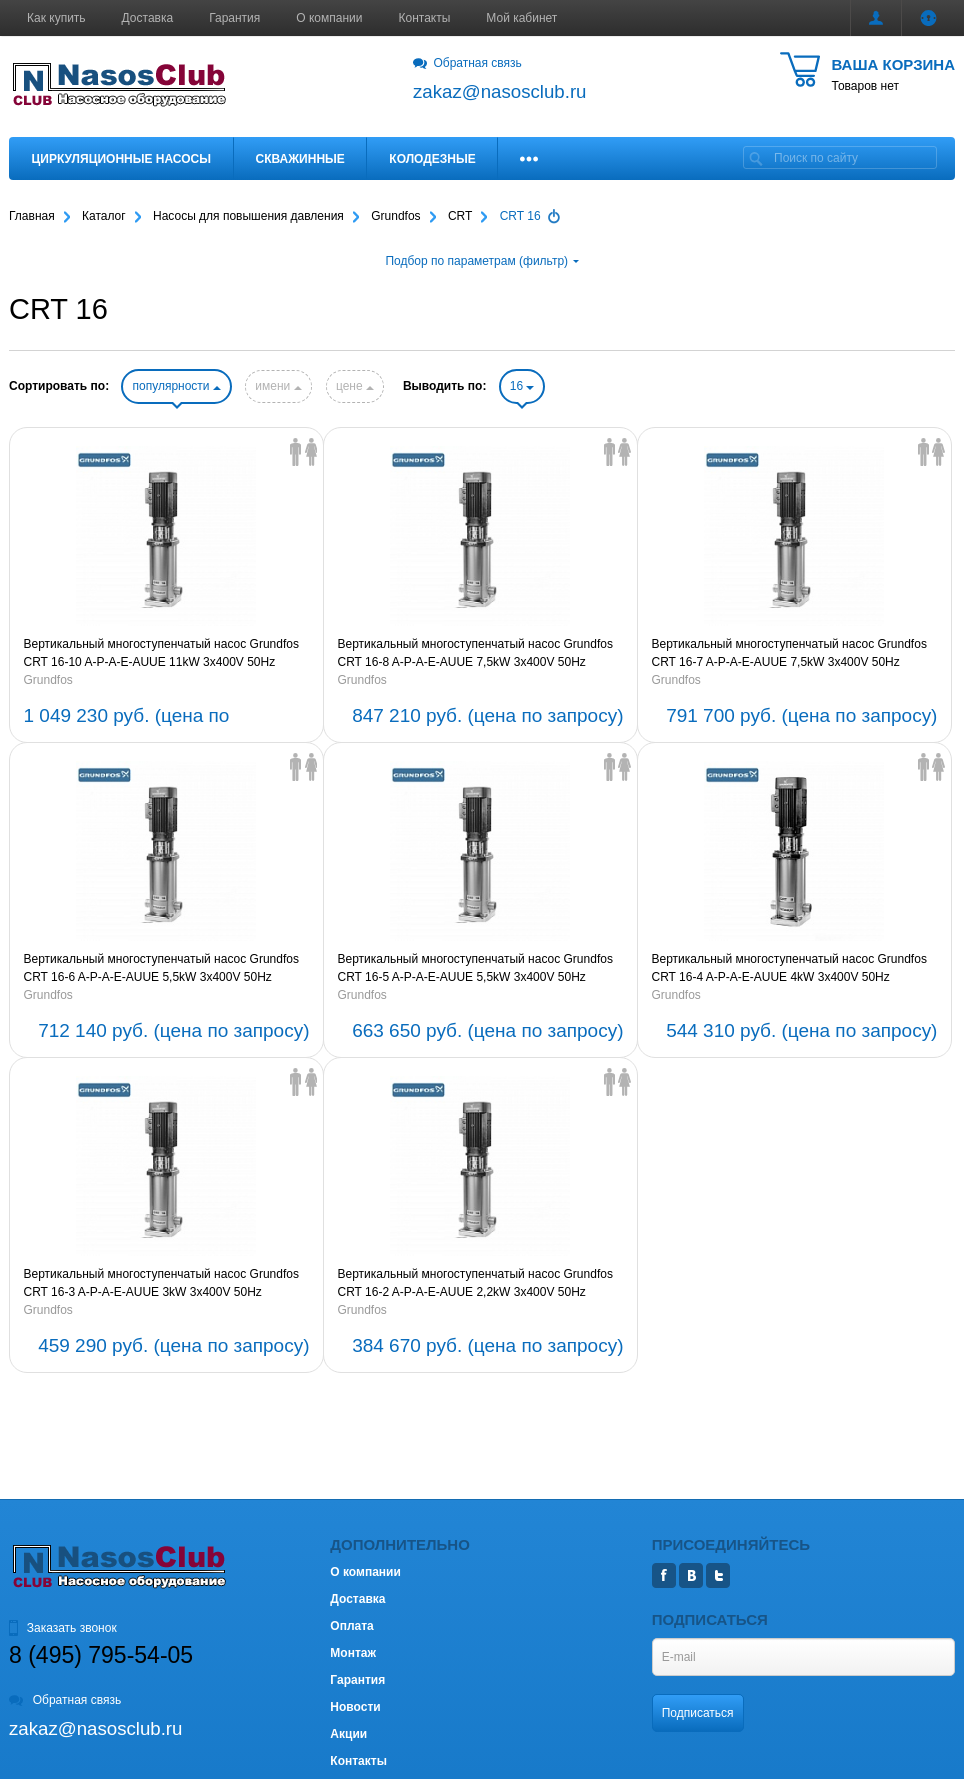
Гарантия (234, 18)
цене (355, 386)
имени (278, 386)
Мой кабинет (521, 18)
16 (522, 386)
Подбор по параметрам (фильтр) (481, 261)
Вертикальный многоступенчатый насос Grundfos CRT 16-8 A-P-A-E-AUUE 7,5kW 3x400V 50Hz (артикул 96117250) (474, 654)
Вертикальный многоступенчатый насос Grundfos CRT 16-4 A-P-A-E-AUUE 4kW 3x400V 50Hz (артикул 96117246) (788, 969)
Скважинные (300, 159)
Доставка (148, 18)
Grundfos (48, 680)
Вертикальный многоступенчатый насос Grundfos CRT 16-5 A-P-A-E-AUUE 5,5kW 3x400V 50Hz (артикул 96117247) (474, 969)
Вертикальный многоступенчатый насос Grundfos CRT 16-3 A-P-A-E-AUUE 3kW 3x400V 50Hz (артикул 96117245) (161, 1284)
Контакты (425, 18)
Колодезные (432, 159)
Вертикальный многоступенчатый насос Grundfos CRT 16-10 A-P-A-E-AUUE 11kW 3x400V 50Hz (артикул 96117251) (161, 654)
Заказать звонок (63, 1628)
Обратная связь (467, 63)
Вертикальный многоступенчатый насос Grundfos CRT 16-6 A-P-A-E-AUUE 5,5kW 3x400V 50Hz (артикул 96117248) (161, 969)
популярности (176, 386)
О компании (329, 18)
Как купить (56, 18)
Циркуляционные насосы (121, 159)
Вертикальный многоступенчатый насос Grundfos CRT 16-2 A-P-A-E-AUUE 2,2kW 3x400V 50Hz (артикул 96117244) (474, 1284)
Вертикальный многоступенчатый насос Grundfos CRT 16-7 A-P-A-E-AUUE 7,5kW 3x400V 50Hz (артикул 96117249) (788, 654)
